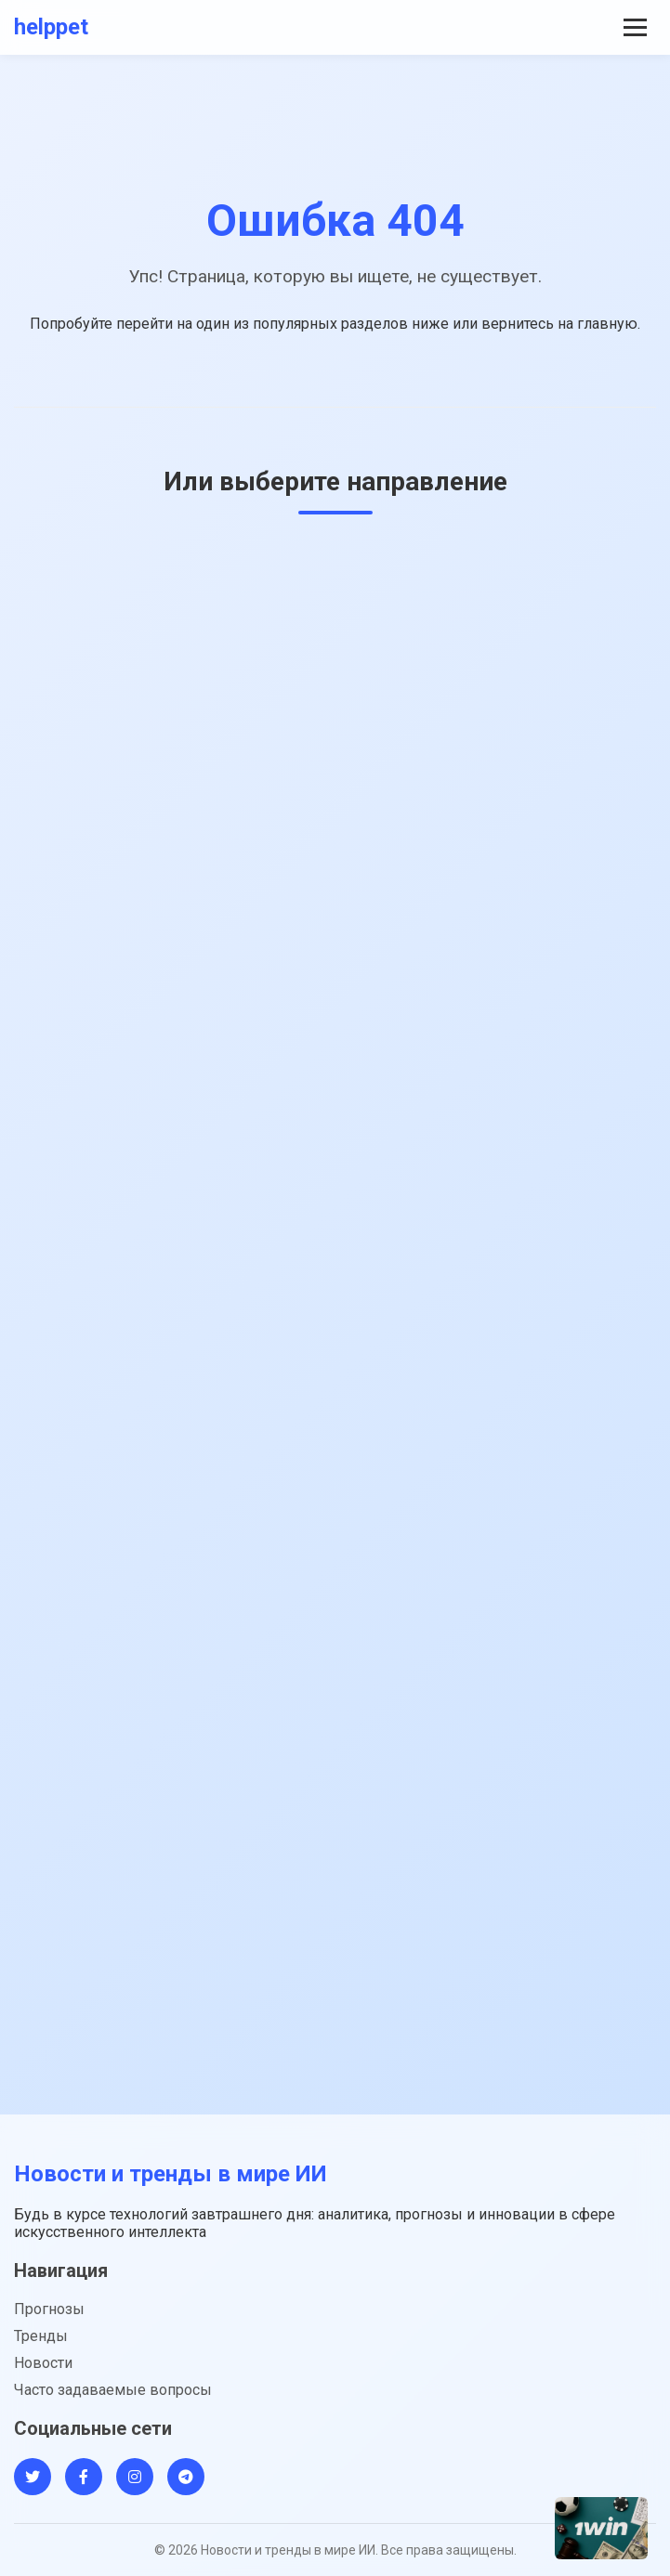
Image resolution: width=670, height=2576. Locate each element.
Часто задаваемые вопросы (113, 2390)
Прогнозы (49, 2309)
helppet (51, 27)
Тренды (41, 2336)
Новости (43, 2363)
